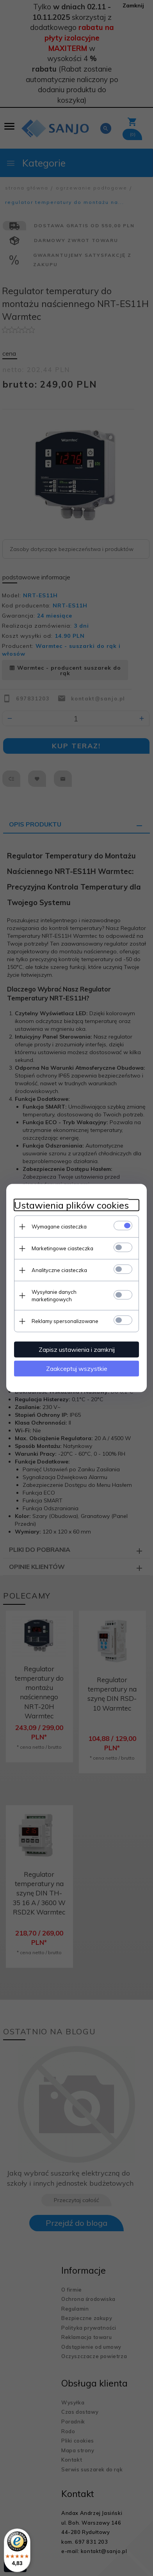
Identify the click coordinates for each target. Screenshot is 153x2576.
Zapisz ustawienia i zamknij (77, 1349)
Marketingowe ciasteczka (62, 1248)
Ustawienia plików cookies (71, 1205)
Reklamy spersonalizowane (65, 1321)
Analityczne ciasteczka (59, 1270)
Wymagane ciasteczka (59, 1226)
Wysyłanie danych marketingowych (54, 1295)
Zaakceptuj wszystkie (76, 1368)
